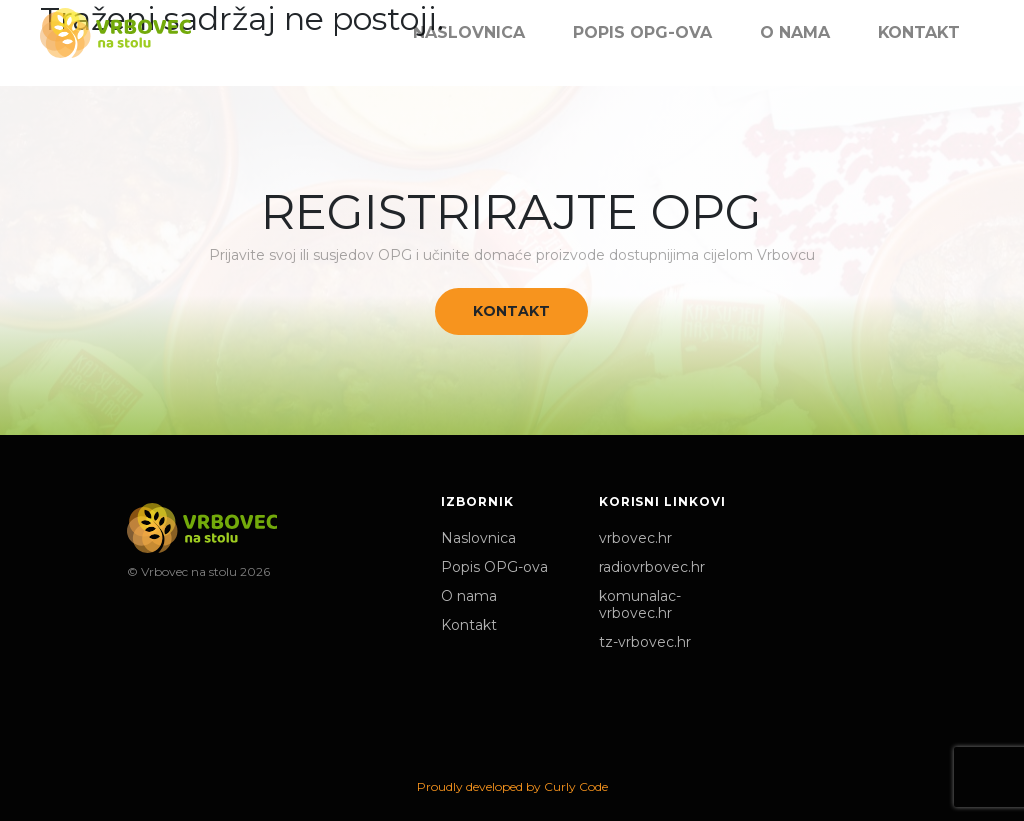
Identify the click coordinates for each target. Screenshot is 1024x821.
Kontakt (511, 311)
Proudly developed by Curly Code (512, 786)
